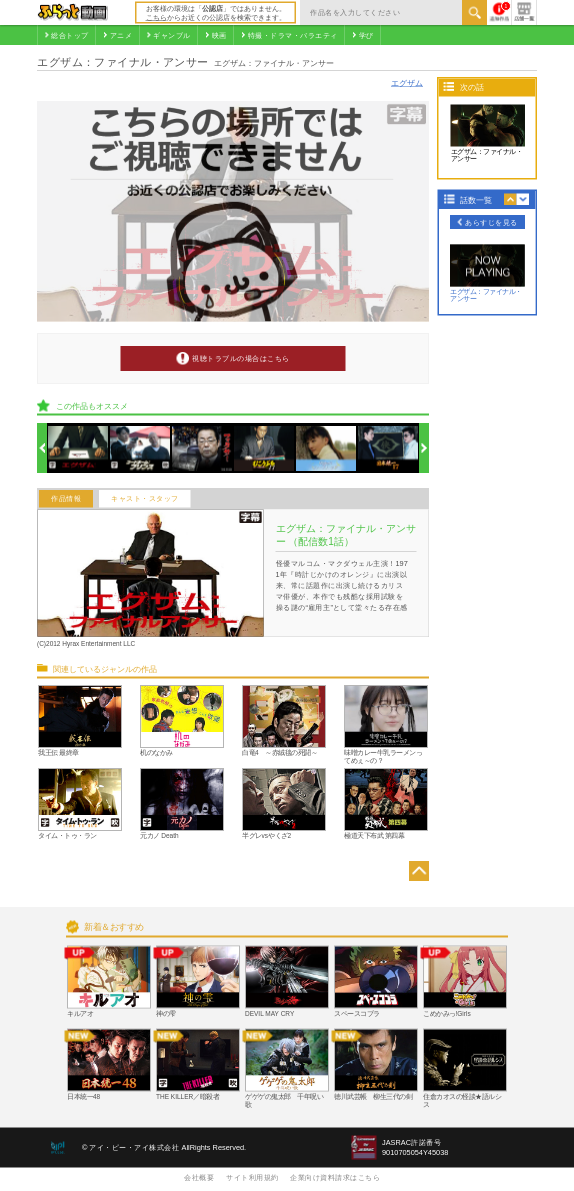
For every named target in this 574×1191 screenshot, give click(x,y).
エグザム (407, 82)
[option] (78, 448)
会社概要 (199, 1177)
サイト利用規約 (252, 1177)
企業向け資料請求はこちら (335, 1177)
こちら (156, 17)
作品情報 (66, 499)
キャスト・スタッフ (145, 499)
